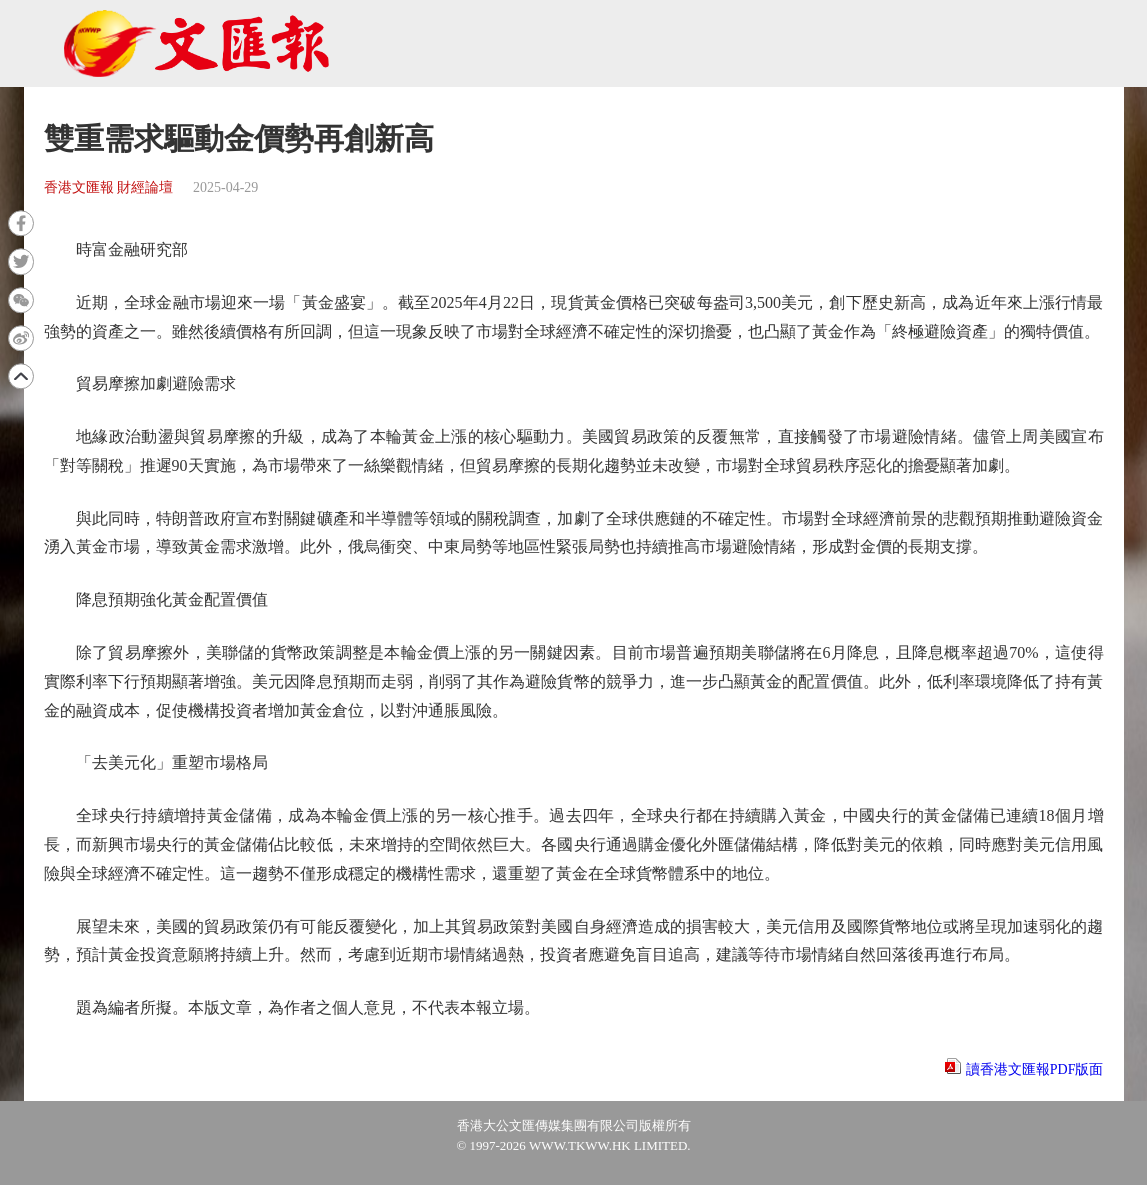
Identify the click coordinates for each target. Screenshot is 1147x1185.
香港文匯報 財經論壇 (109, 187)
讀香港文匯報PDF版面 (1035, 1069)
